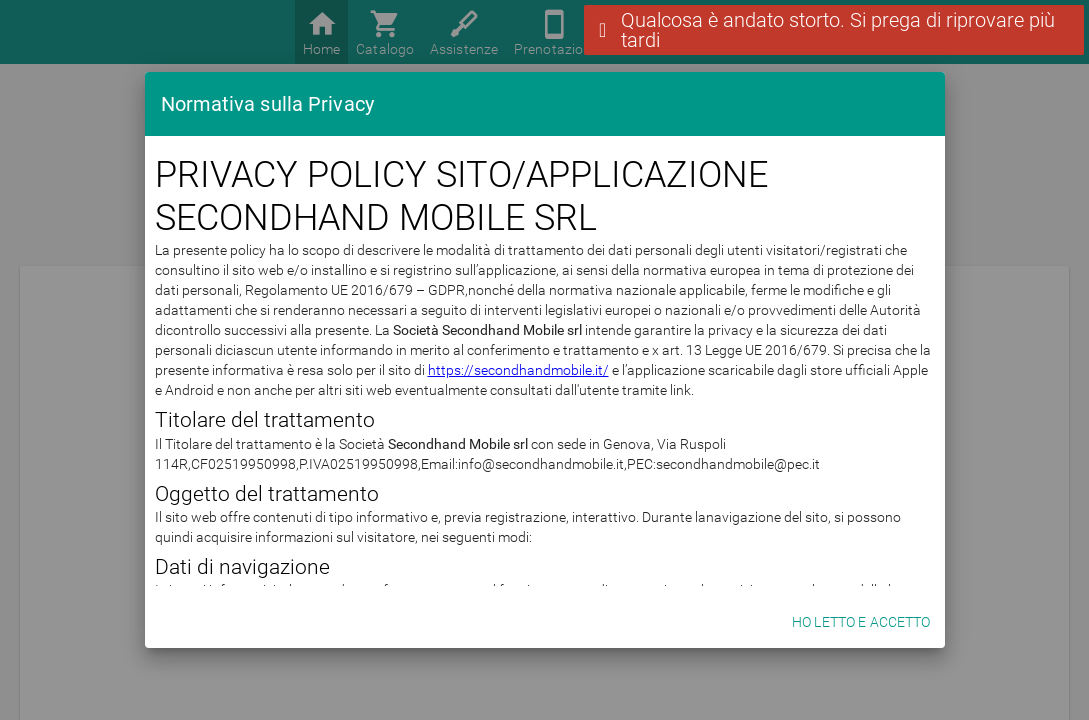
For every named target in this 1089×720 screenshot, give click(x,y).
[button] (834, 30)
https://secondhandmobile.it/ (518, 370)
